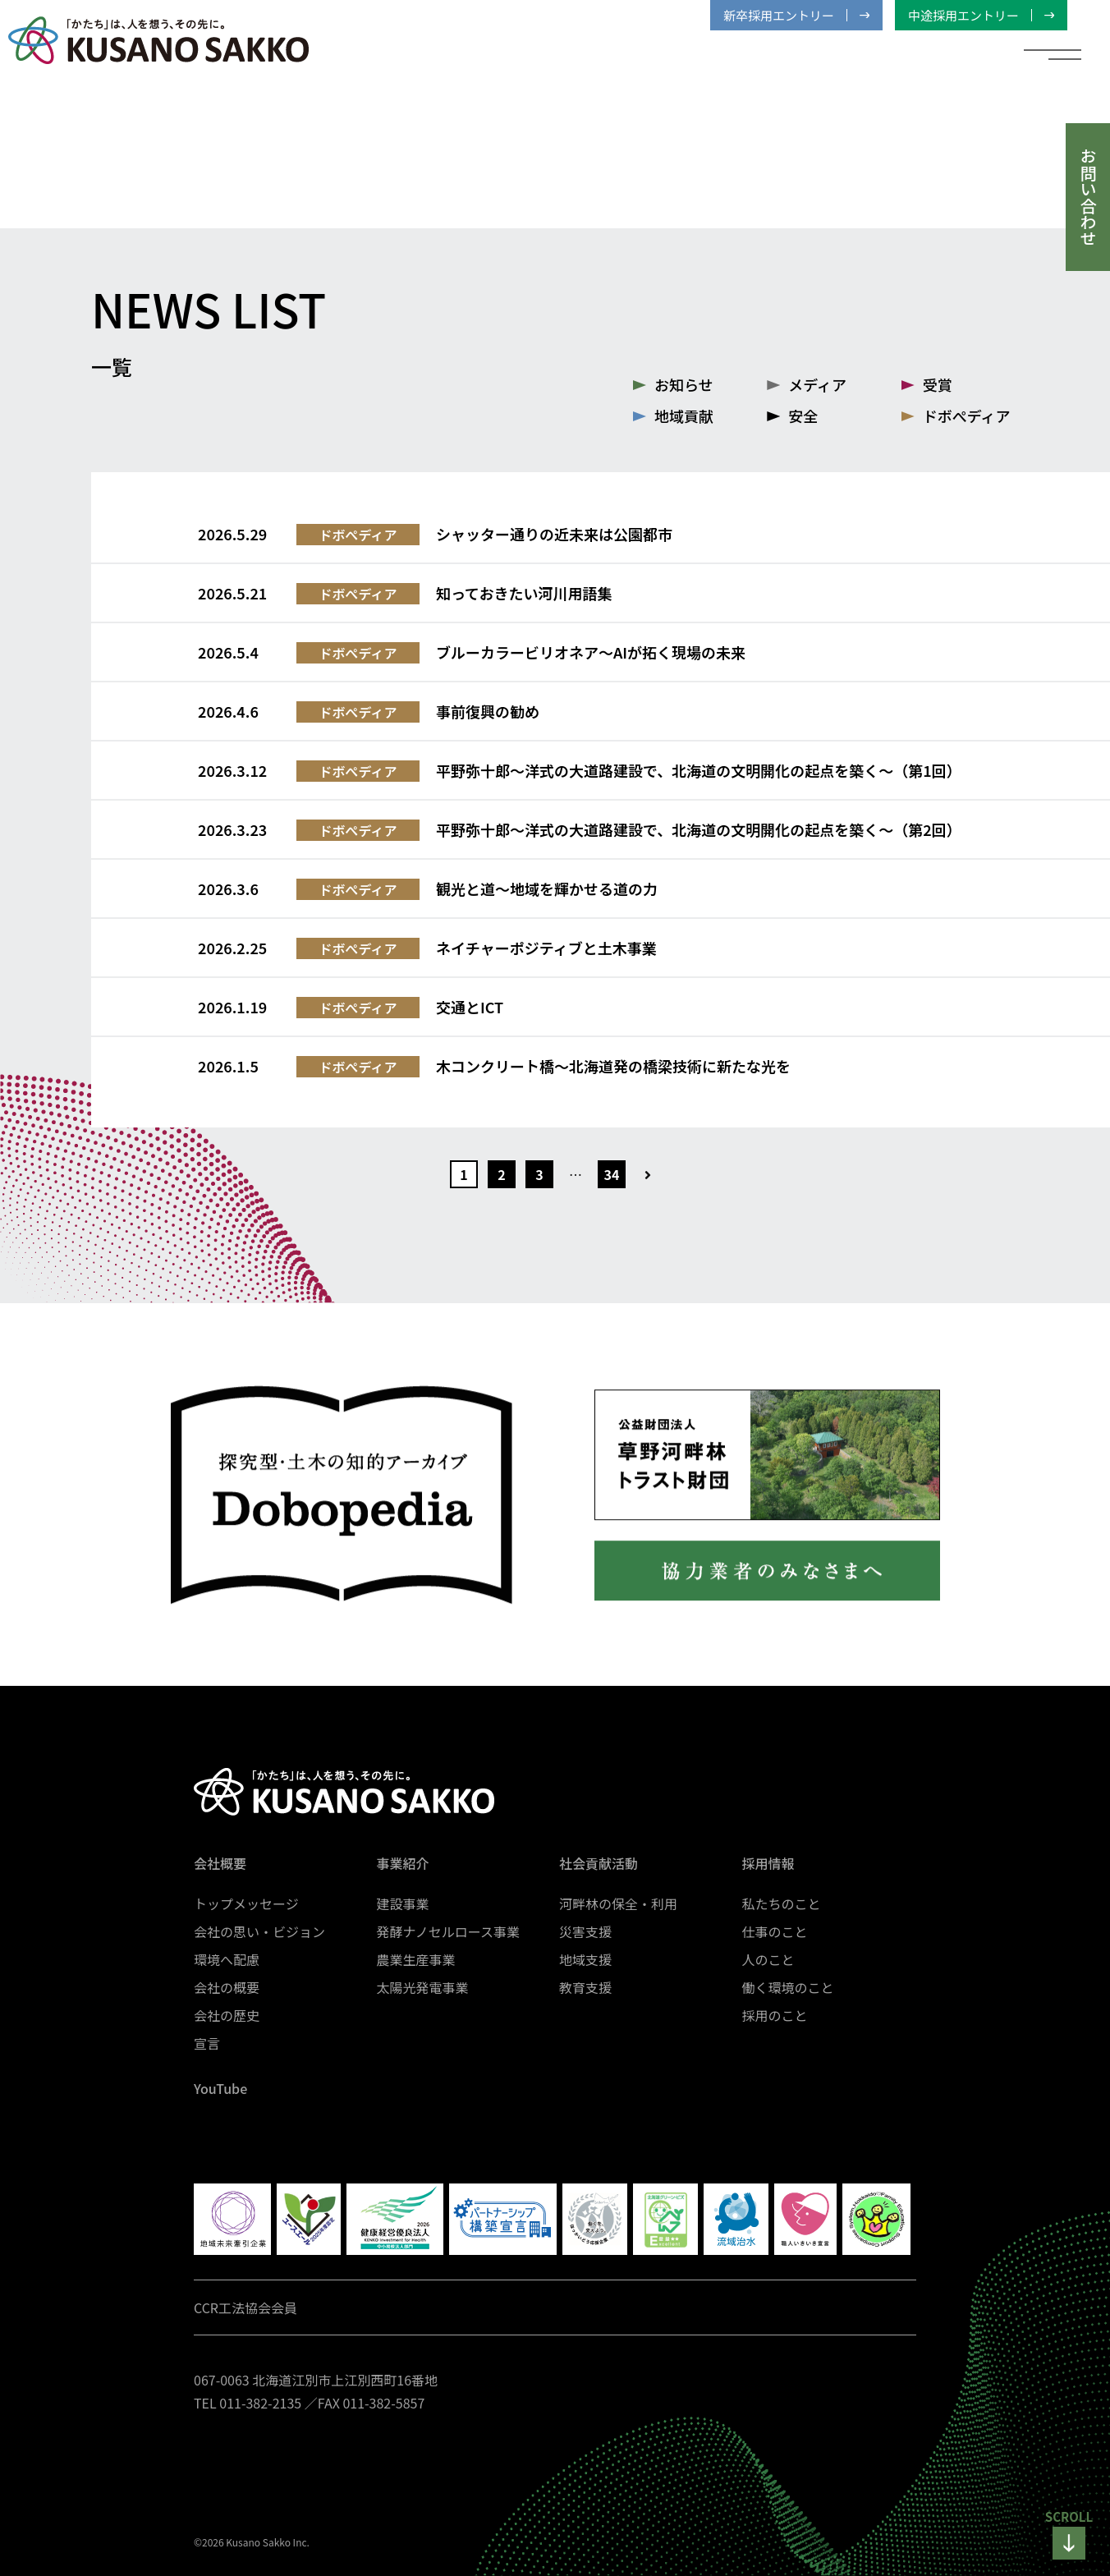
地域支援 (585, 1959)
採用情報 (768, 1863)
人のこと (768, 1959)
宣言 (207, 2043)
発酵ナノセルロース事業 (448, 1931)
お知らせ (683, 384)
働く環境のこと (788, 1987)
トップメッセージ (246, 1903)
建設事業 (403, 1903)
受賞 (937, 384)
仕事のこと (775, 1931)
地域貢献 (683, 415)
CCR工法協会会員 (245, 2307)
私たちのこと (781, 1903)
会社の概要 (226, 1987)
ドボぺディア (967, 415)
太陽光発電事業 (423, 1987)
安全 (803, 415)
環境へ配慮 (226, 1959)
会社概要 (220, 1863)
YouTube (220, 2088)
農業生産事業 (416, 1959)
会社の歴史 (226, 2015)
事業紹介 (403, 1863)
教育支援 (585, 1987)
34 (612, 1174)
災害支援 (585, 1931)
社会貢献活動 (598, 1863)
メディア (817, 384)
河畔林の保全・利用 (618, 1903)
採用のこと (775, 2015)
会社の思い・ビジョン (259, 1931)
